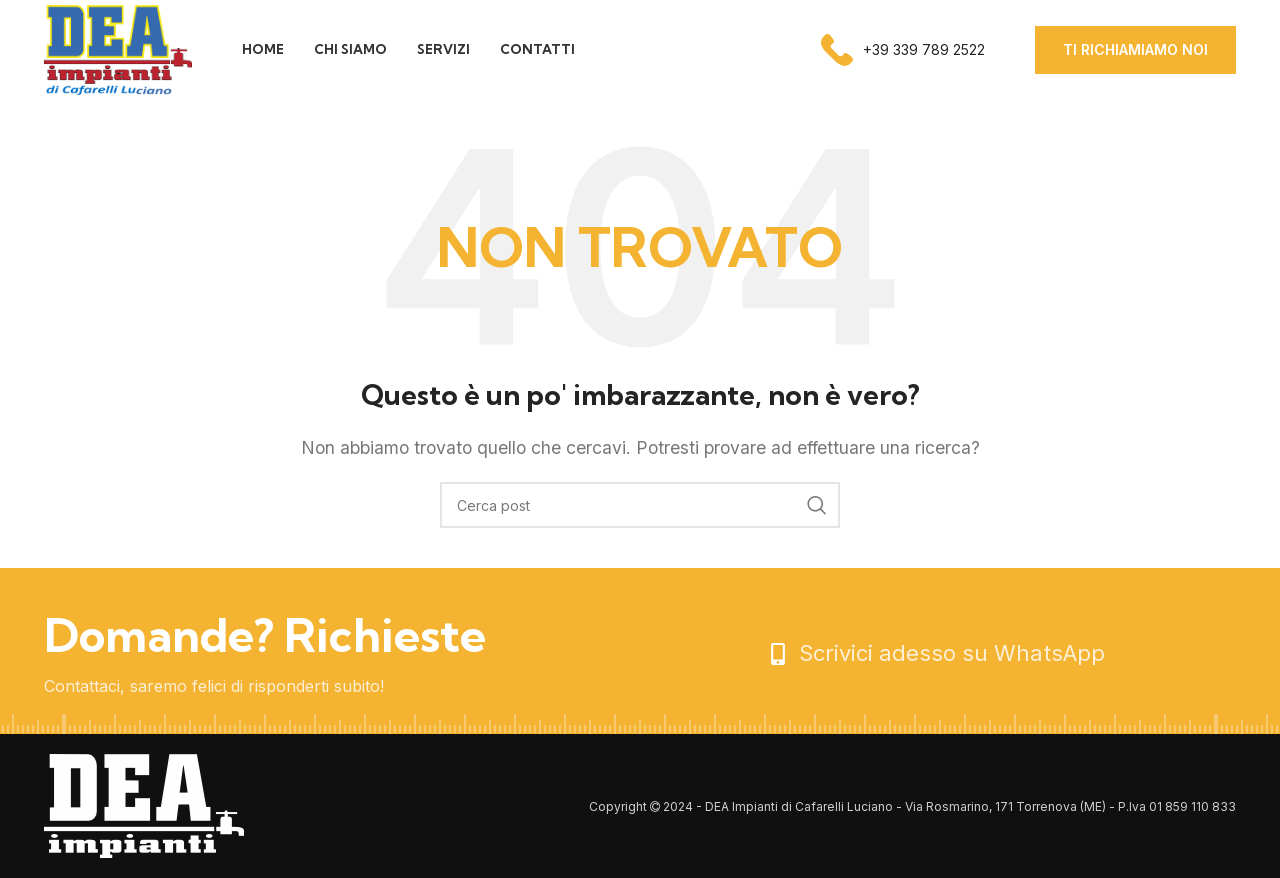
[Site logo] (118, 48)
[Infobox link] (903, 50)
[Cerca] (640, 505)
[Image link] (144, 805)
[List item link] (1001, 653)
